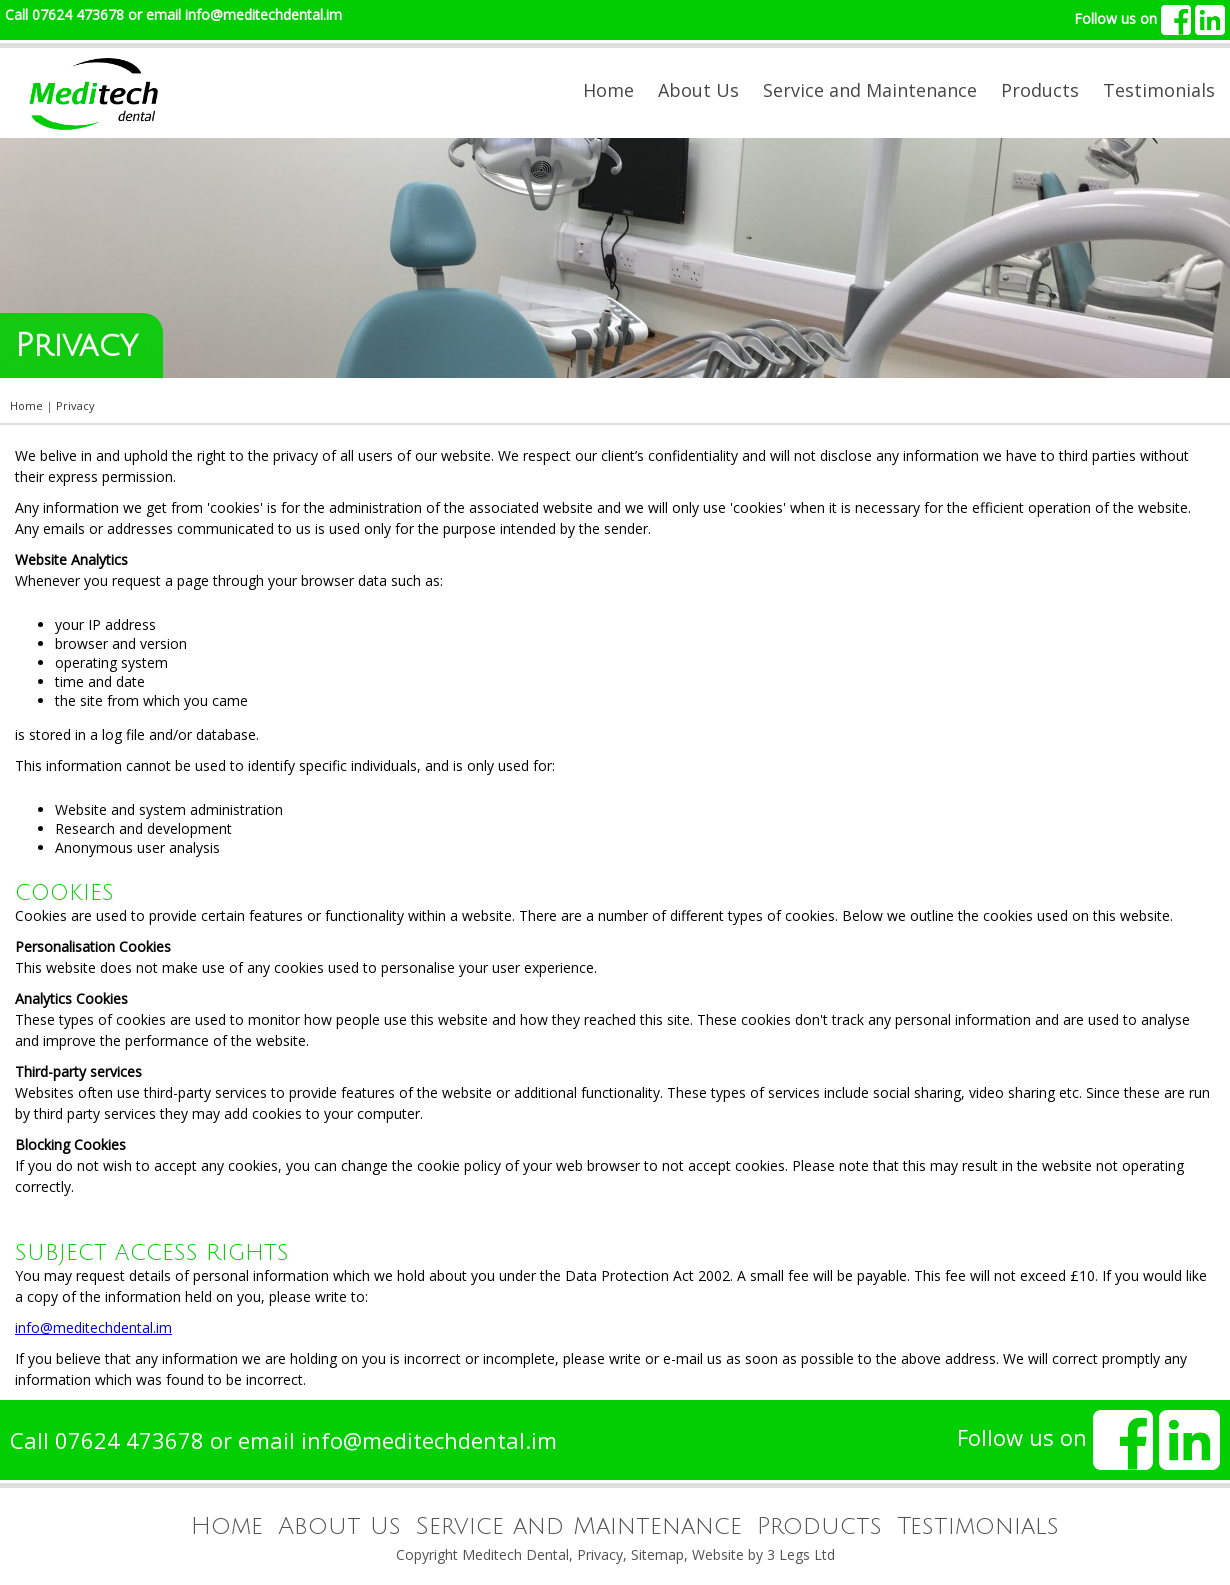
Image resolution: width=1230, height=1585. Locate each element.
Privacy (600, 1554)
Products (1040, 90)
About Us (698, 90)
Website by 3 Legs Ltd (763, 1554)
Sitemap (657, 1554)
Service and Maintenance (870, 90)
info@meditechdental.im (263, 14)
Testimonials (1159, 90)
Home (608, 90)
